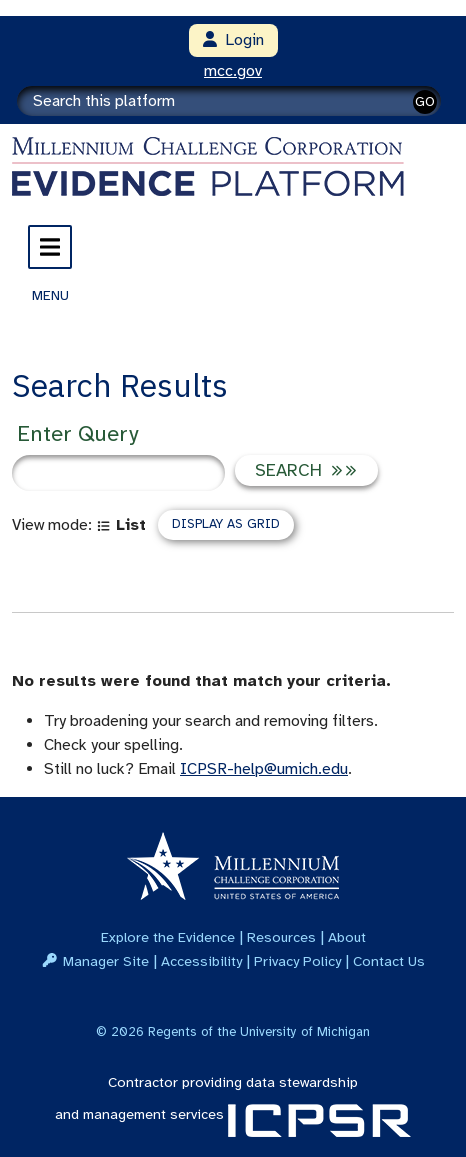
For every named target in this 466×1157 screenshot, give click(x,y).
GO (425, 101)
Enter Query (77, 433)
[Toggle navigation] (50, 247)
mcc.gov (233, 71)
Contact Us (389, 961)
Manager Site (106, 961)
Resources (281, 937)
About (347, 937)
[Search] (229, 101)
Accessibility (201, 961)
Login (233, 40)
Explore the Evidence (168, 937)
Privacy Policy (297, 961)
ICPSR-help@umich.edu (264, 769)
